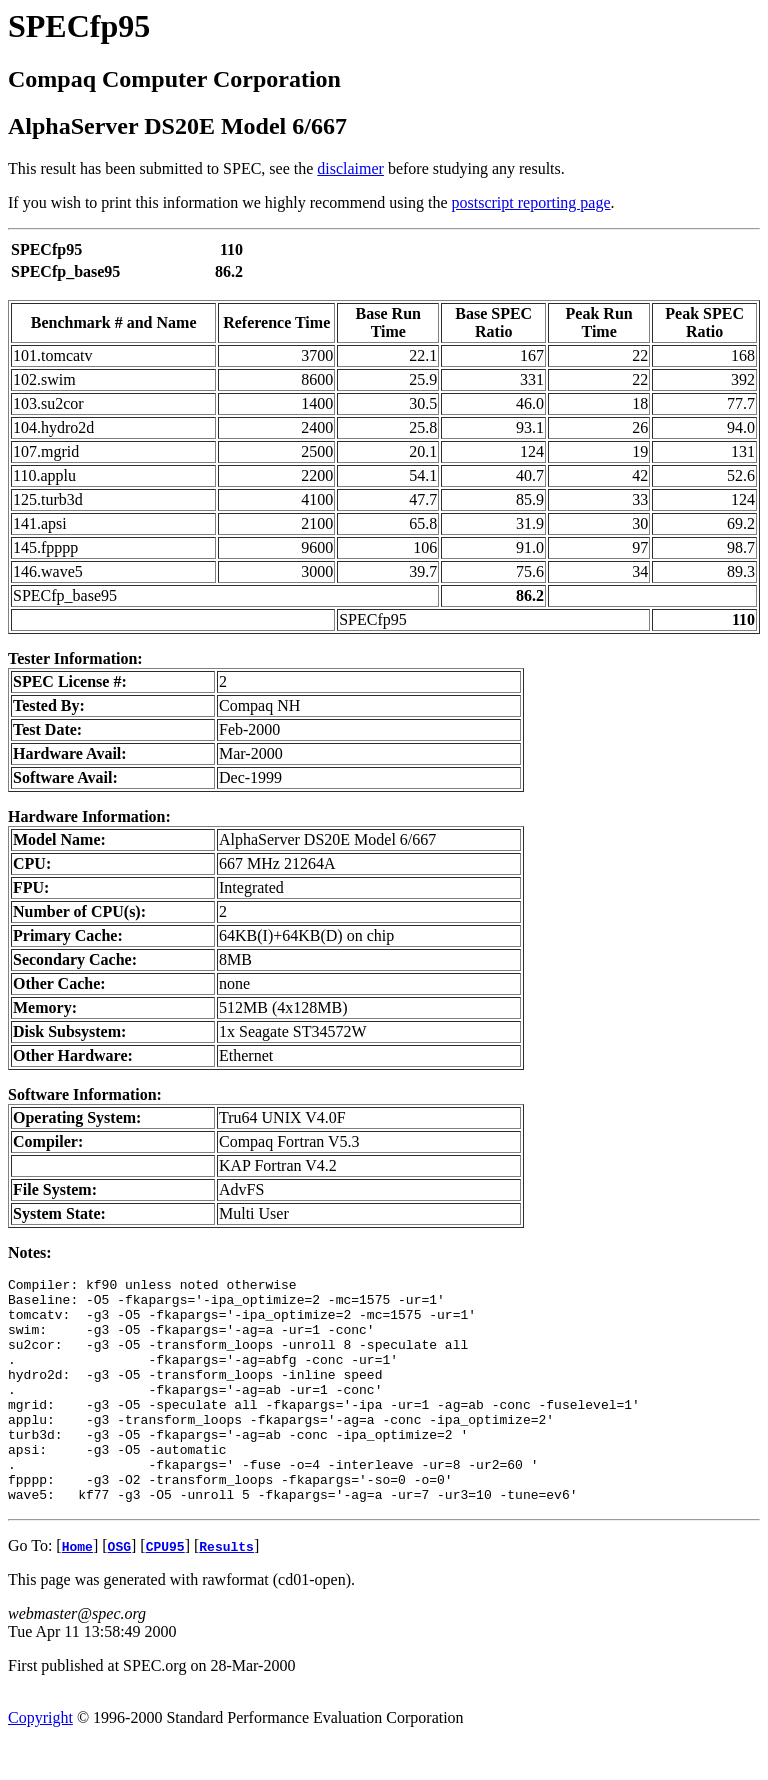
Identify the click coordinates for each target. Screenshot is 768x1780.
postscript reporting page (531, 202)
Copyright (40, 1762)
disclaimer (350, 168)
